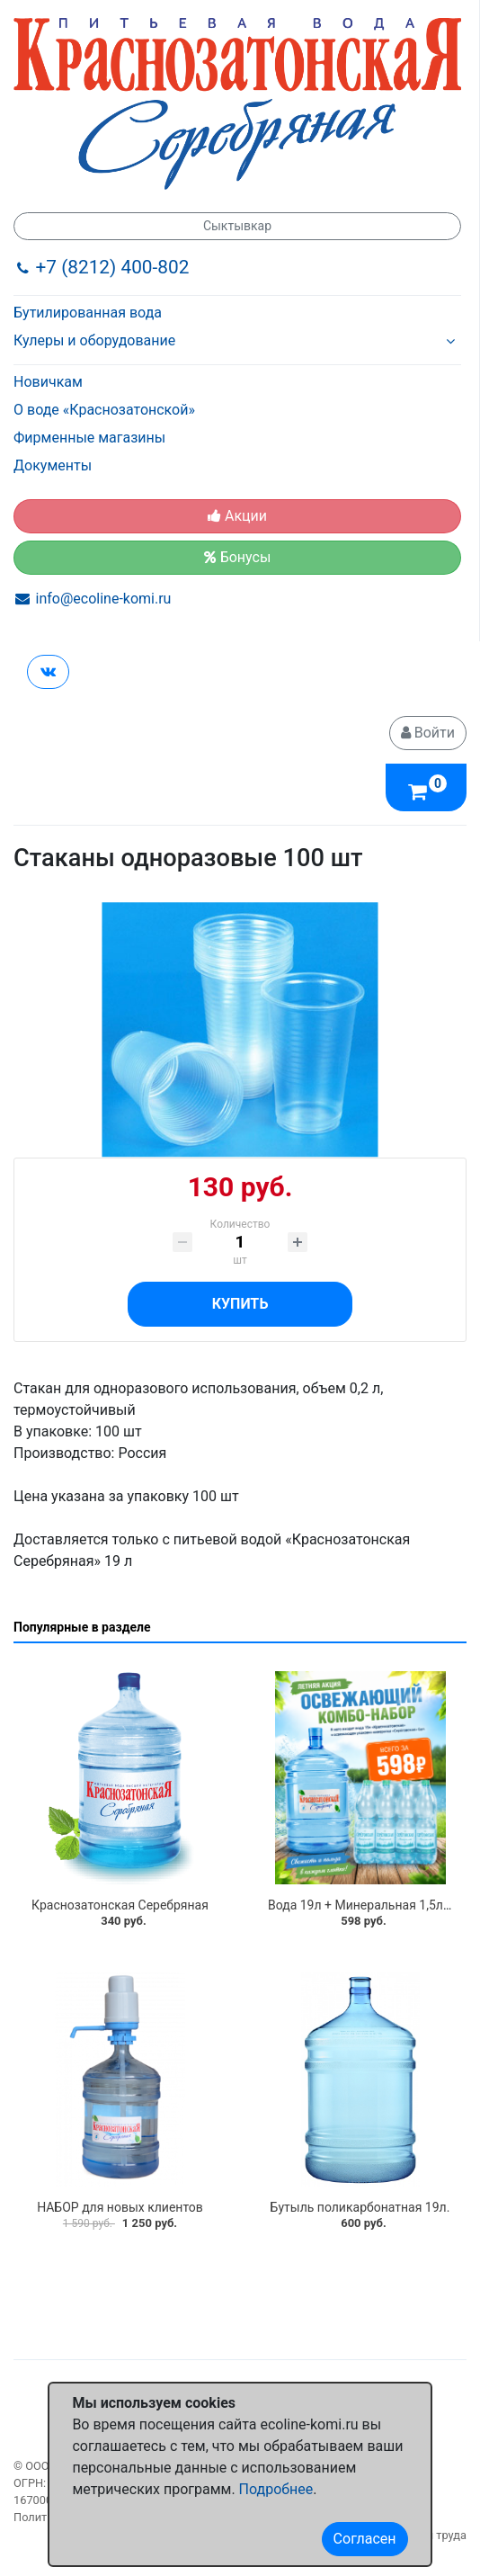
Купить (240, 1303)
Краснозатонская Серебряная (120, 1905)
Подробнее (276, 2489)
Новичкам (48, 381)
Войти (428, 732)
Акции (237, 515)
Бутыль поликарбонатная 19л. (360, 2207)
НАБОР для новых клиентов (120, 2207)
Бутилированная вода (87, 312)
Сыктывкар (237, 226)
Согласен (364, 2538)
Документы (52, 465)
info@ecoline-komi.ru (104, 598)
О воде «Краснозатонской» (104, 409)
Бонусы (237, 557)
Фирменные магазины (89, 437)
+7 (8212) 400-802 (113, 267)
